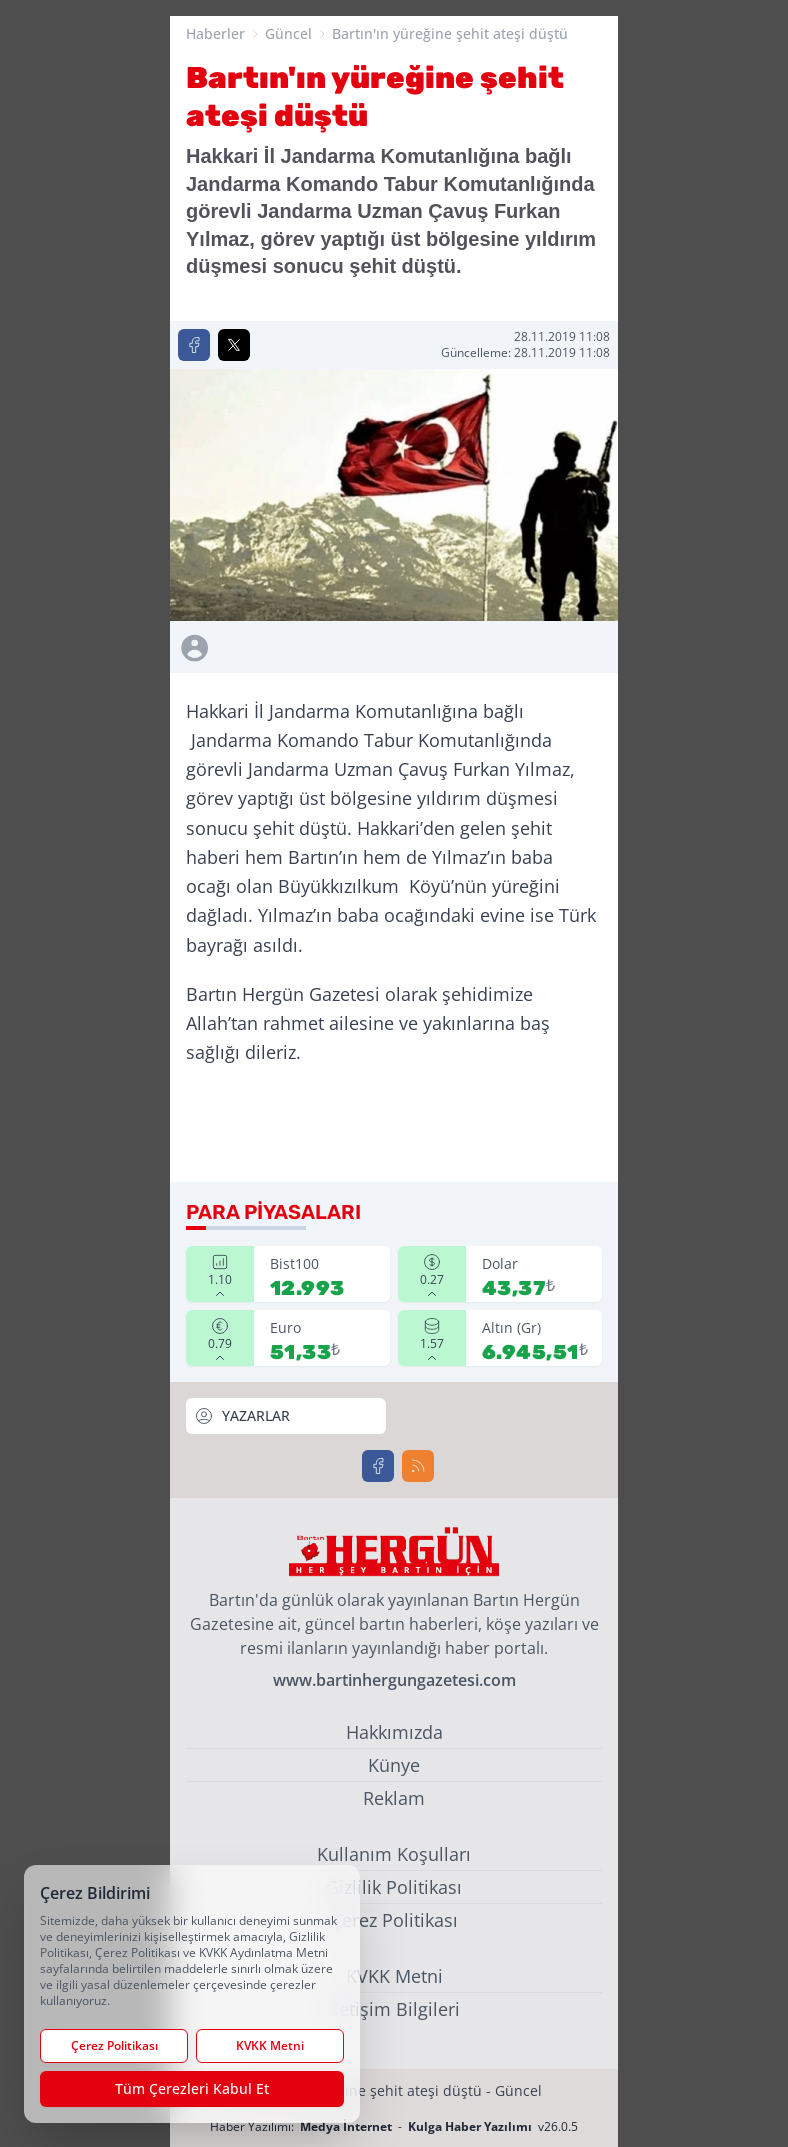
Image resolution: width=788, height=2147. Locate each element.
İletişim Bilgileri (394, 2009)
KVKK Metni (394, 1976)
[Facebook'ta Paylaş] (194, 345)
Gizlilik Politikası (394, 1887)
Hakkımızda (394, 1732)
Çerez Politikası (394, 1920)
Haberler (215, 33)
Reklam (394, 1798)
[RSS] (418, 1466)
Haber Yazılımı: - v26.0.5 (394, 2126)
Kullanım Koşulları (394, 1854)
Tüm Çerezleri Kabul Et (192, 2088)
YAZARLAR (242, 1416)
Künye (394, 1765)
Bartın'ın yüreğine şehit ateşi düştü (450, 33)
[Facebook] (378, 1466)
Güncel (288, 33)
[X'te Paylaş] (234, 345)
